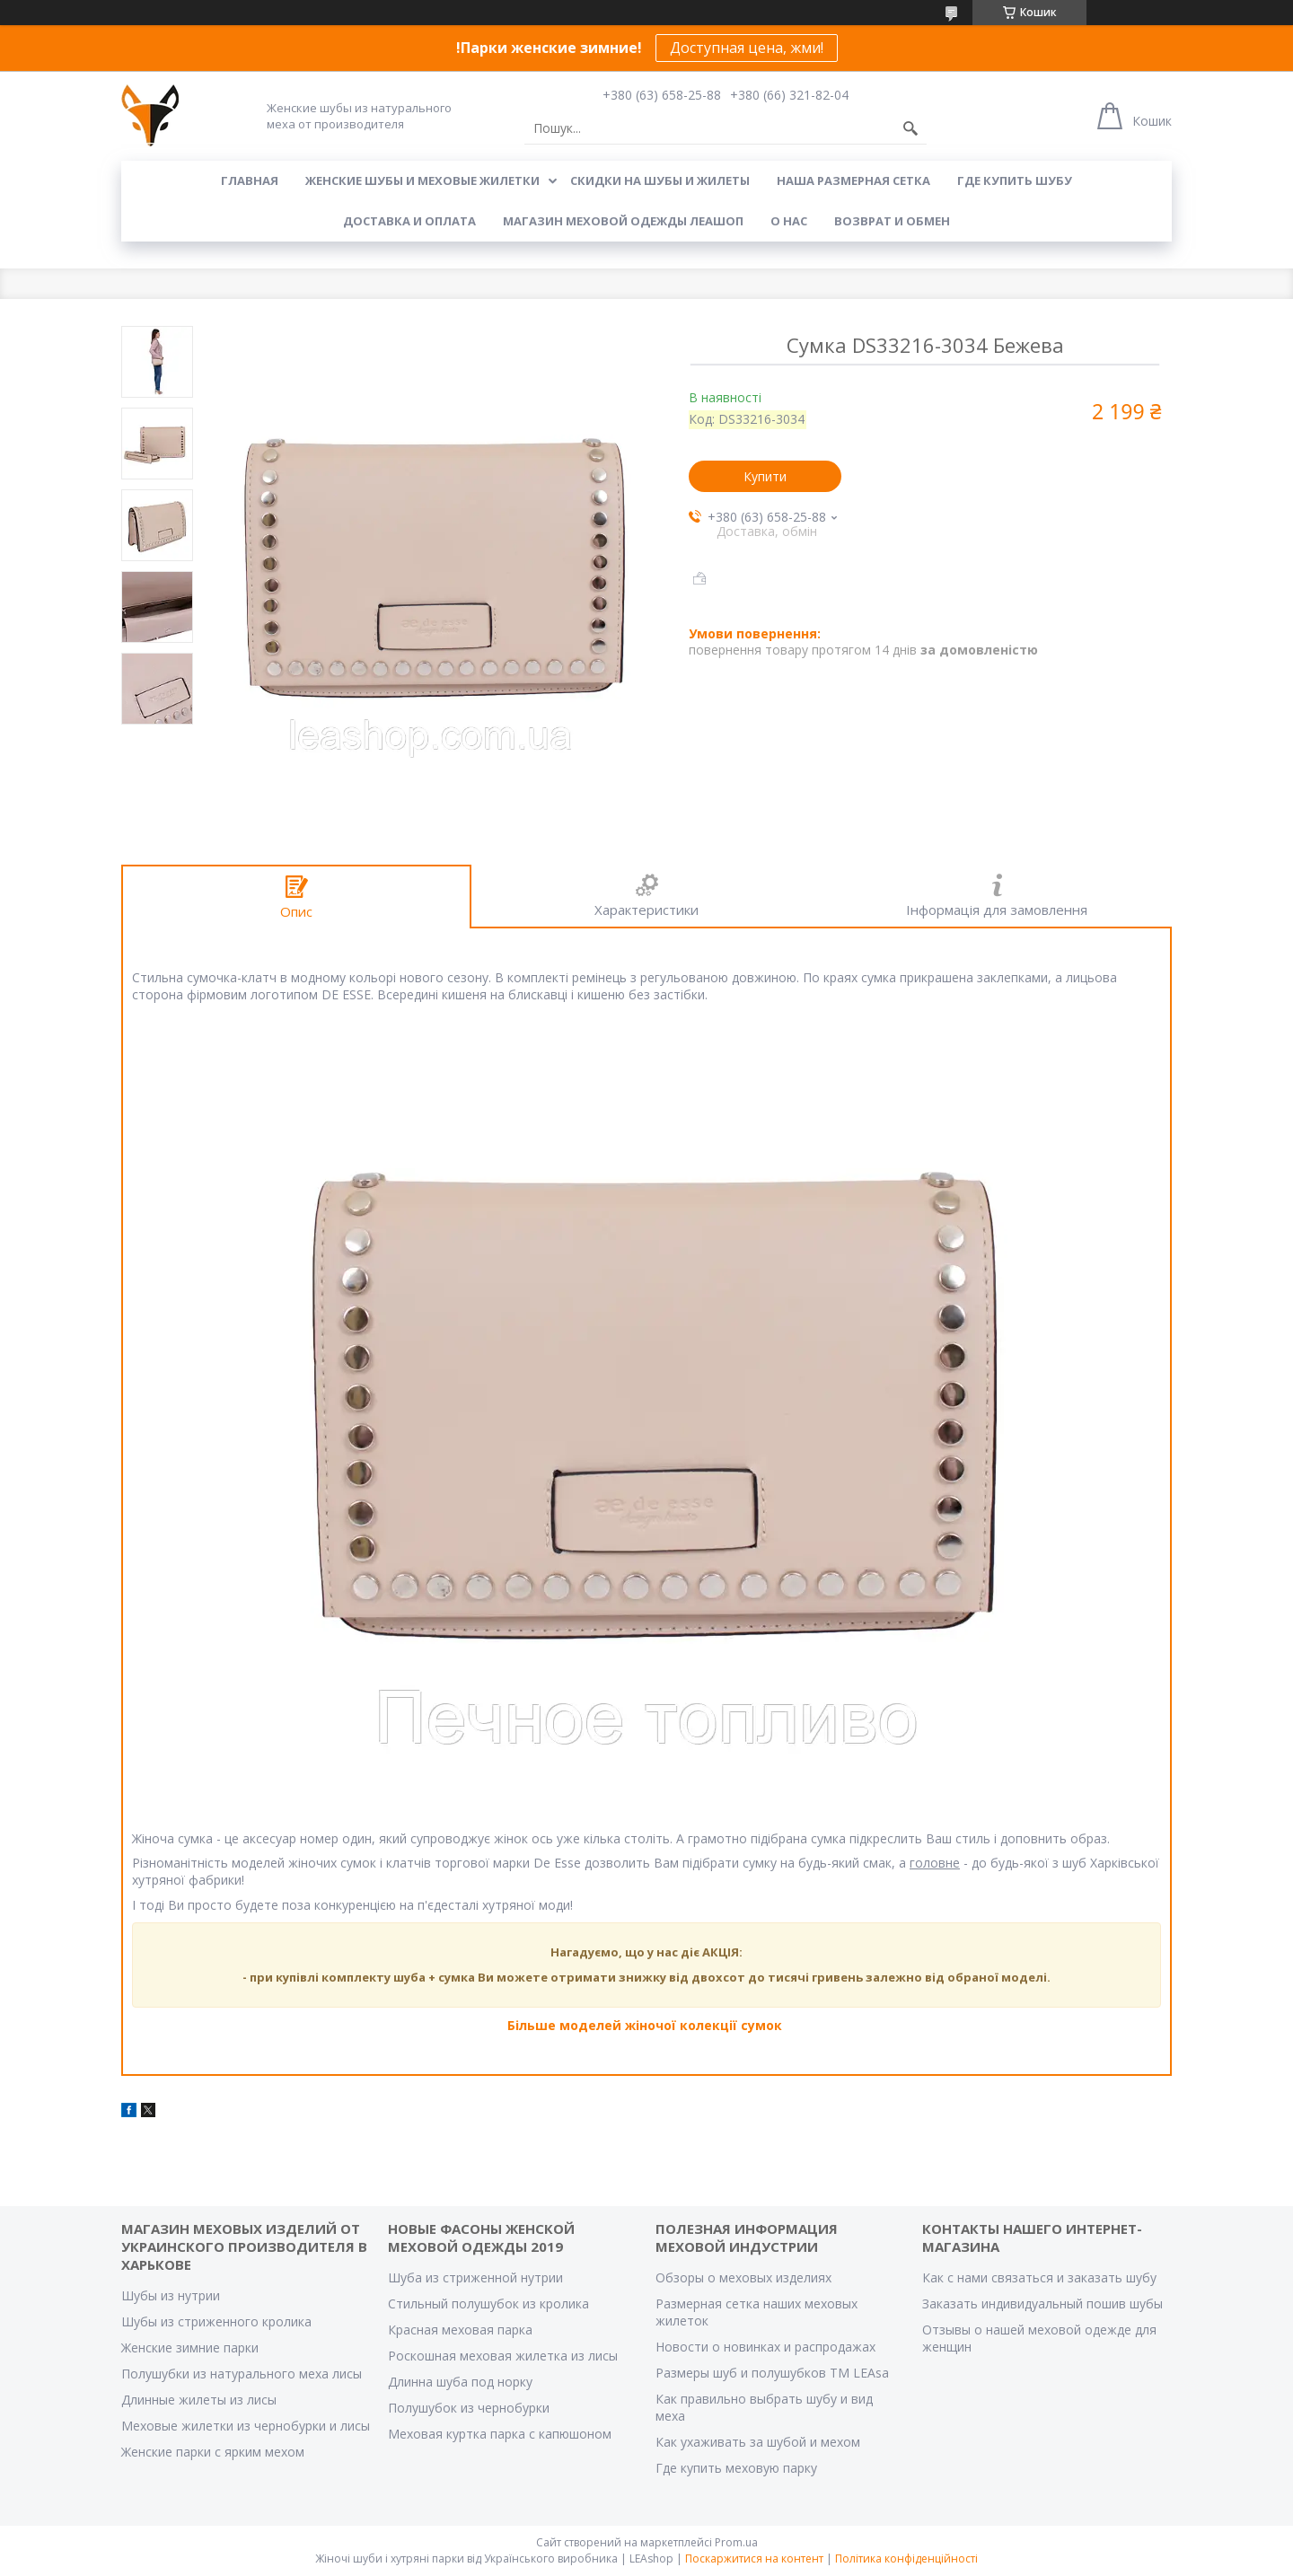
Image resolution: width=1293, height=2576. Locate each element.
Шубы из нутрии (170, 2295)
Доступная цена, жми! (746, 47)
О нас (788, 221)
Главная (249, 180)
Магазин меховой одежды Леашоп (623, 221)
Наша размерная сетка (853, 180)
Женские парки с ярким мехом (212, 2451)
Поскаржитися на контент (754, 2558)
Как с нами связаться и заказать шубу (1039, 2277)
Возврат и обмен (892, 221)
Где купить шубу (1014, 180)
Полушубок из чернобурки (469, 2407)
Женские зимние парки (190, 2347)
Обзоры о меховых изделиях (743, 2277)
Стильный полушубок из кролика (488, 2303)
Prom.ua (736, 2542)
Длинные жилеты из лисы (199, 2399)
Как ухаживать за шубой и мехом (757, 2441)
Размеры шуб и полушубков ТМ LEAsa (772, 2372)
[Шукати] (910, 128)
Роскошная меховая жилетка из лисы (503, 2355)
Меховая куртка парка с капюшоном (499, 2433)
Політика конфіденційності (906, 2558)
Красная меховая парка (460, 2329)
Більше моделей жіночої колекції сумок (644, 2025)
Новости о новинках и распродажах (765, 2346)
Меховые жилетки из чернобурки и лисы (245, 2425)
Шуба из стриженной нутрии (475, 2277)
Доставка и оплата (409, 221)
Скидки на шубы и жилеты (660, 180)
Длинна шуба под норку (460, 2381)
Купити (765, 476)
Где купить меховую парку (736, 2467)
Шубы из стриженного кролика (216, 2321)
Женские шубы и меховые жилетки (422, 180)
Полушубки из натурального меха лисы (241, 2373)
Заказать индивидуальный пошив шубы (1042, 2303)
